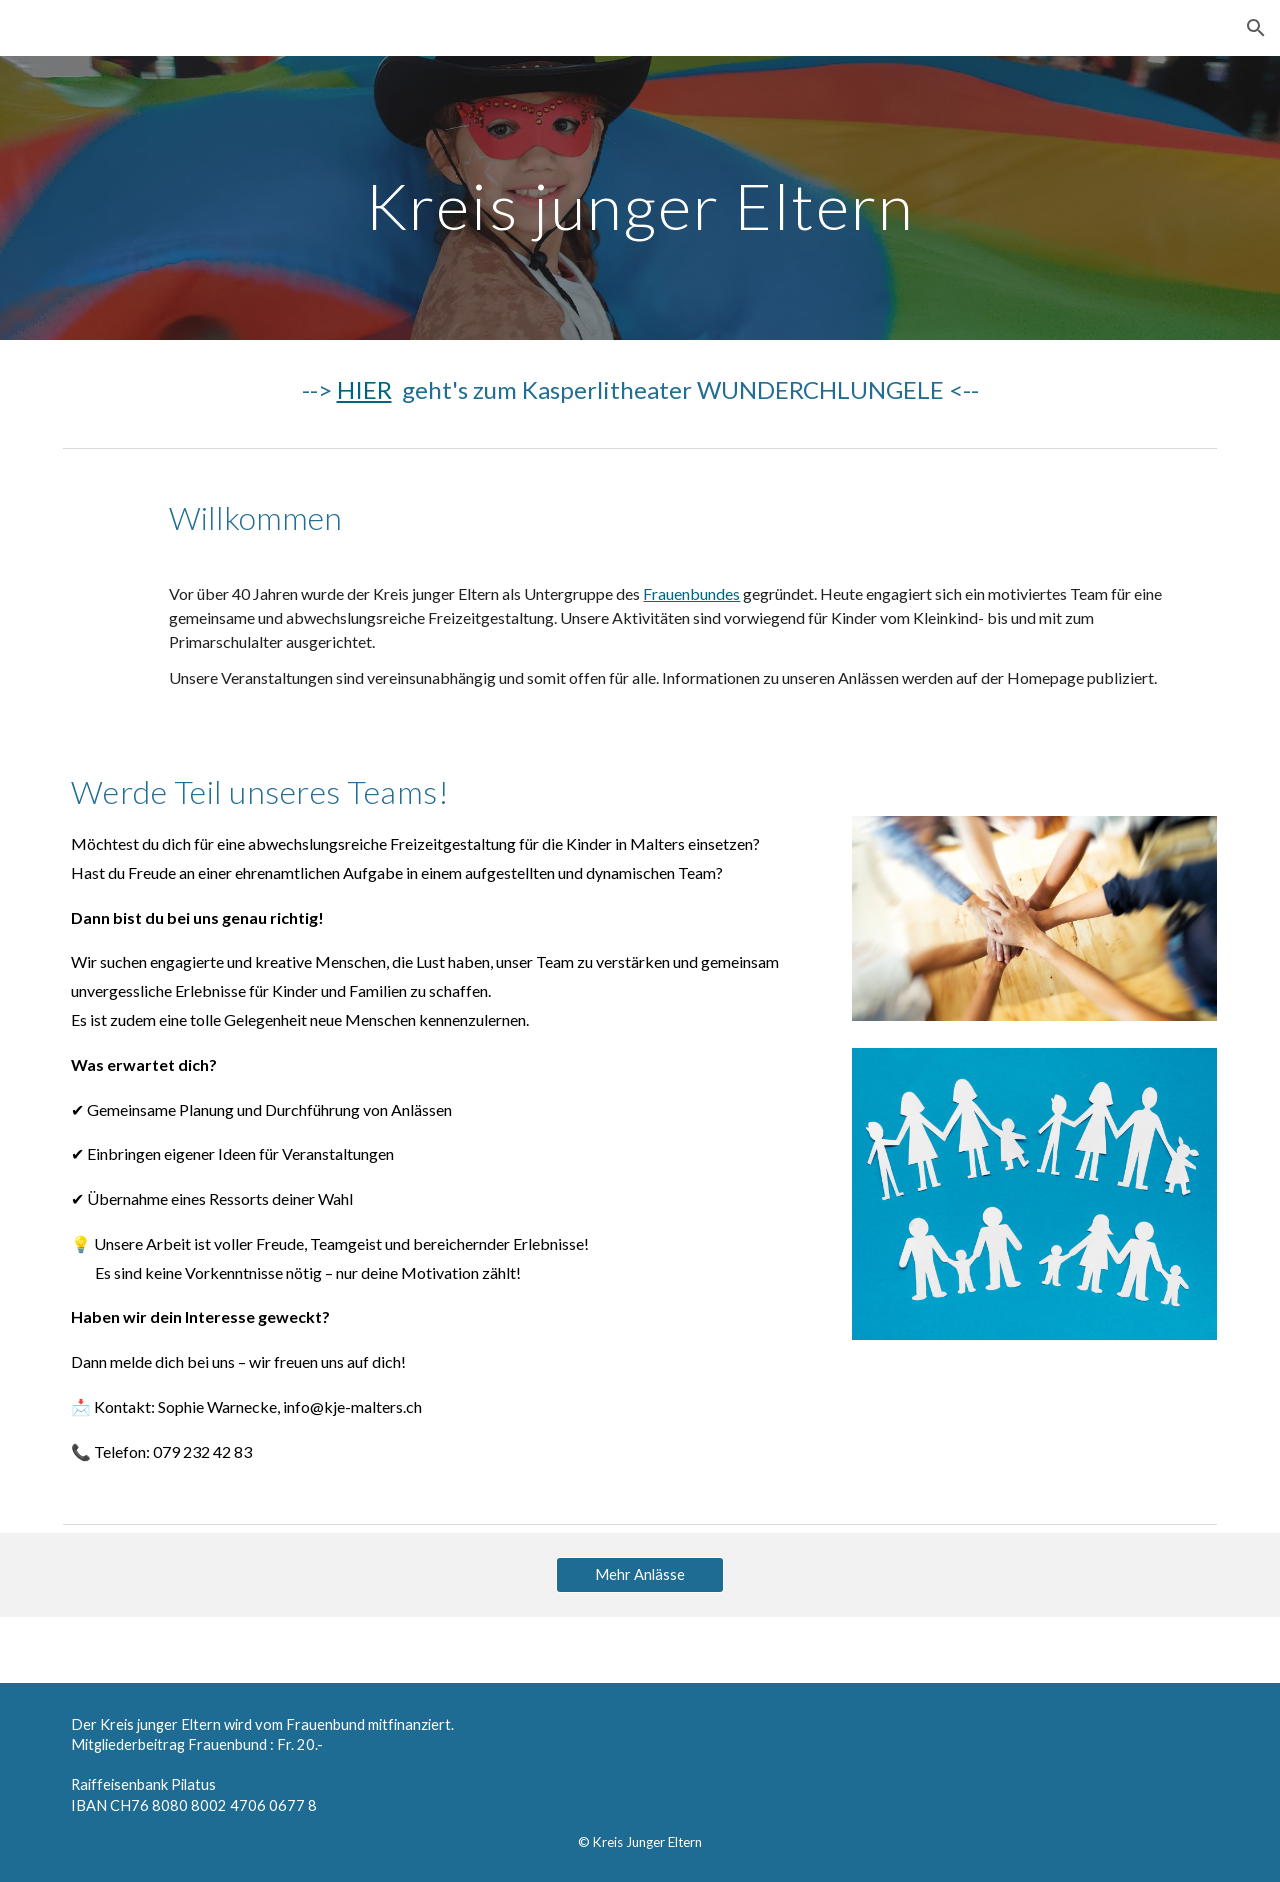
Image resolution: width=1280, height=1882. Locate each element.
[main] (639, 197)
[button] (1256, 28)
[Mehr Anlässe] (640, 1575)
